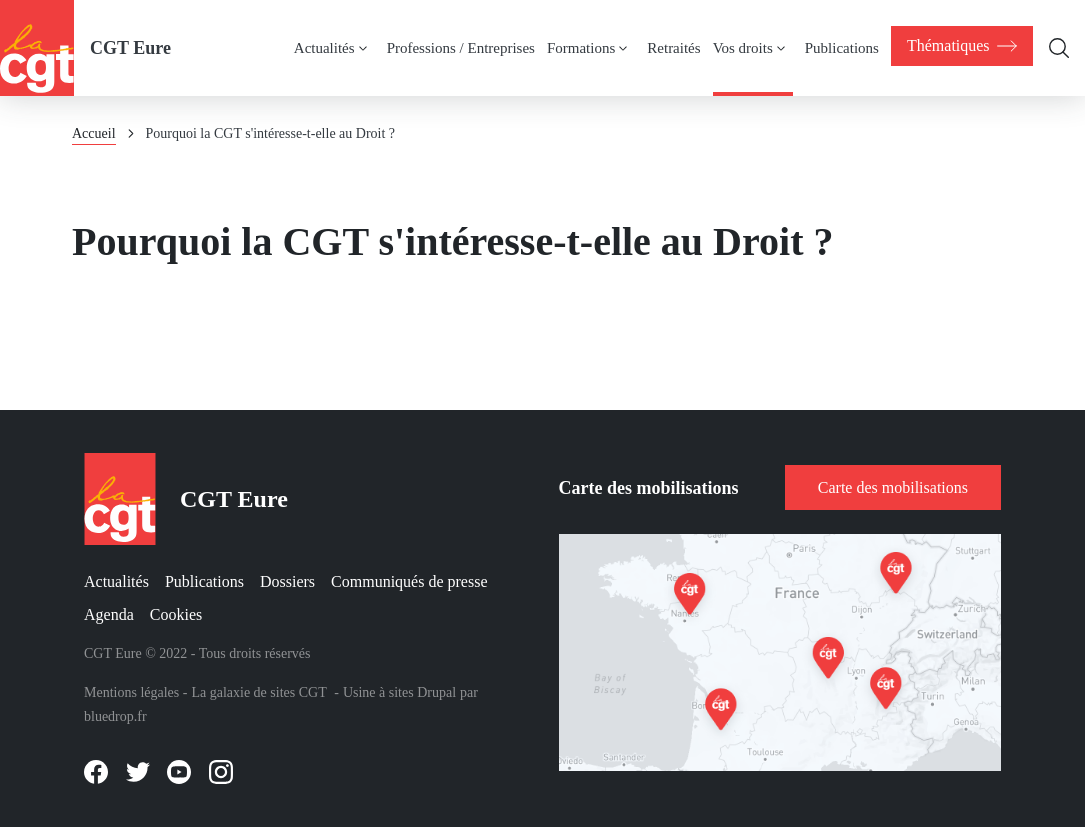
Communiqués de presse (409, 581)
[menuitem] (960, 46)
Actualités (116, 581)
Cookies (176, 614)
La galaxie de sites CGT (258, 692)
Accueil (94, 133)
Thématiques (960, 46)
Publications (204, 581)
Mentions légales (131, 692)
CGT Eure (130, 48)
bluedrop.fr (115, 716)
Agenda (109, 614)
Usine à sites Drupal (399, 692)
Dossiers (287, 581)
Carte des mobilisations (893, 487)
